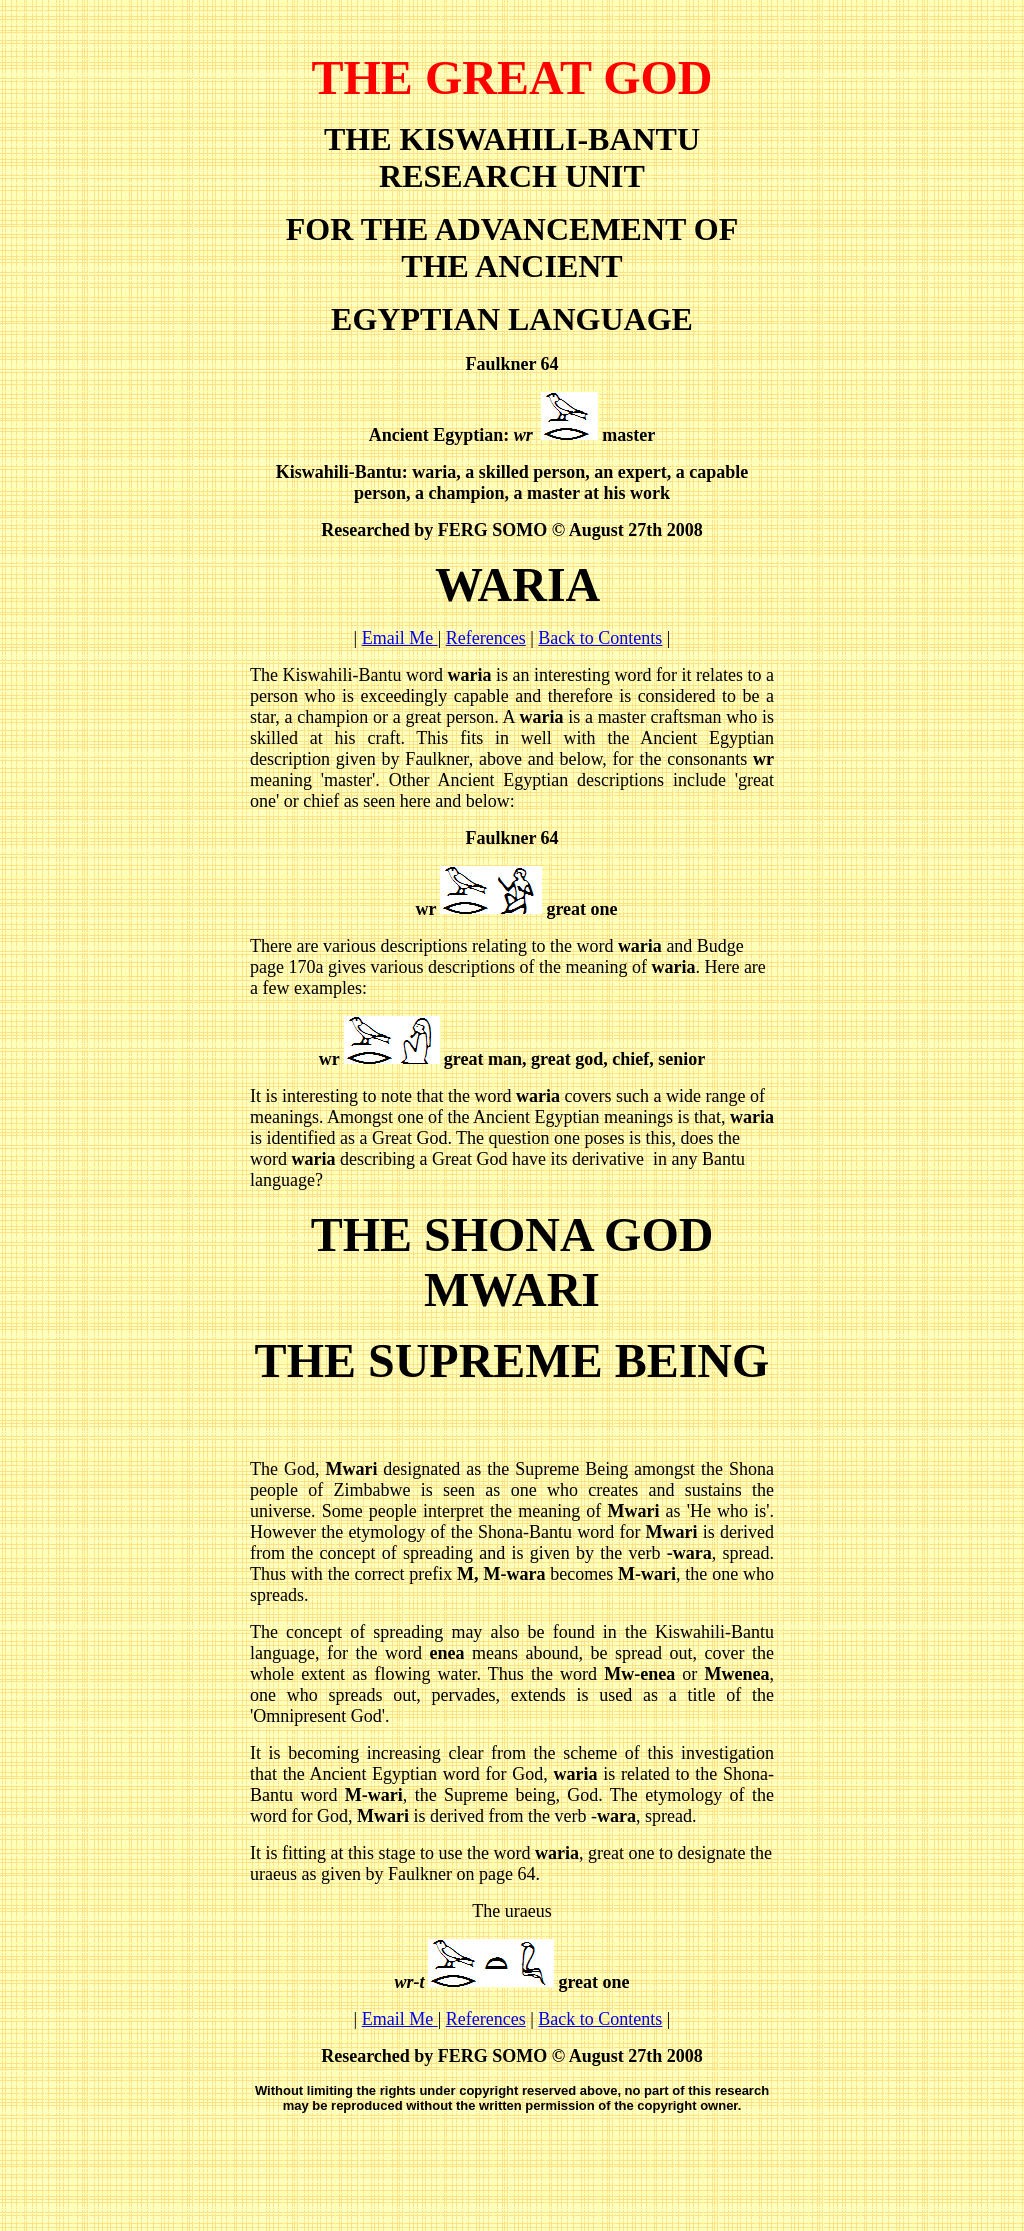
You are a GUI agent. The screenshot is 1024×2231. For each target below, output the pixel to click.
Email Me (400, 638)
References (486, 638)
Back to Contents (600, 638)
